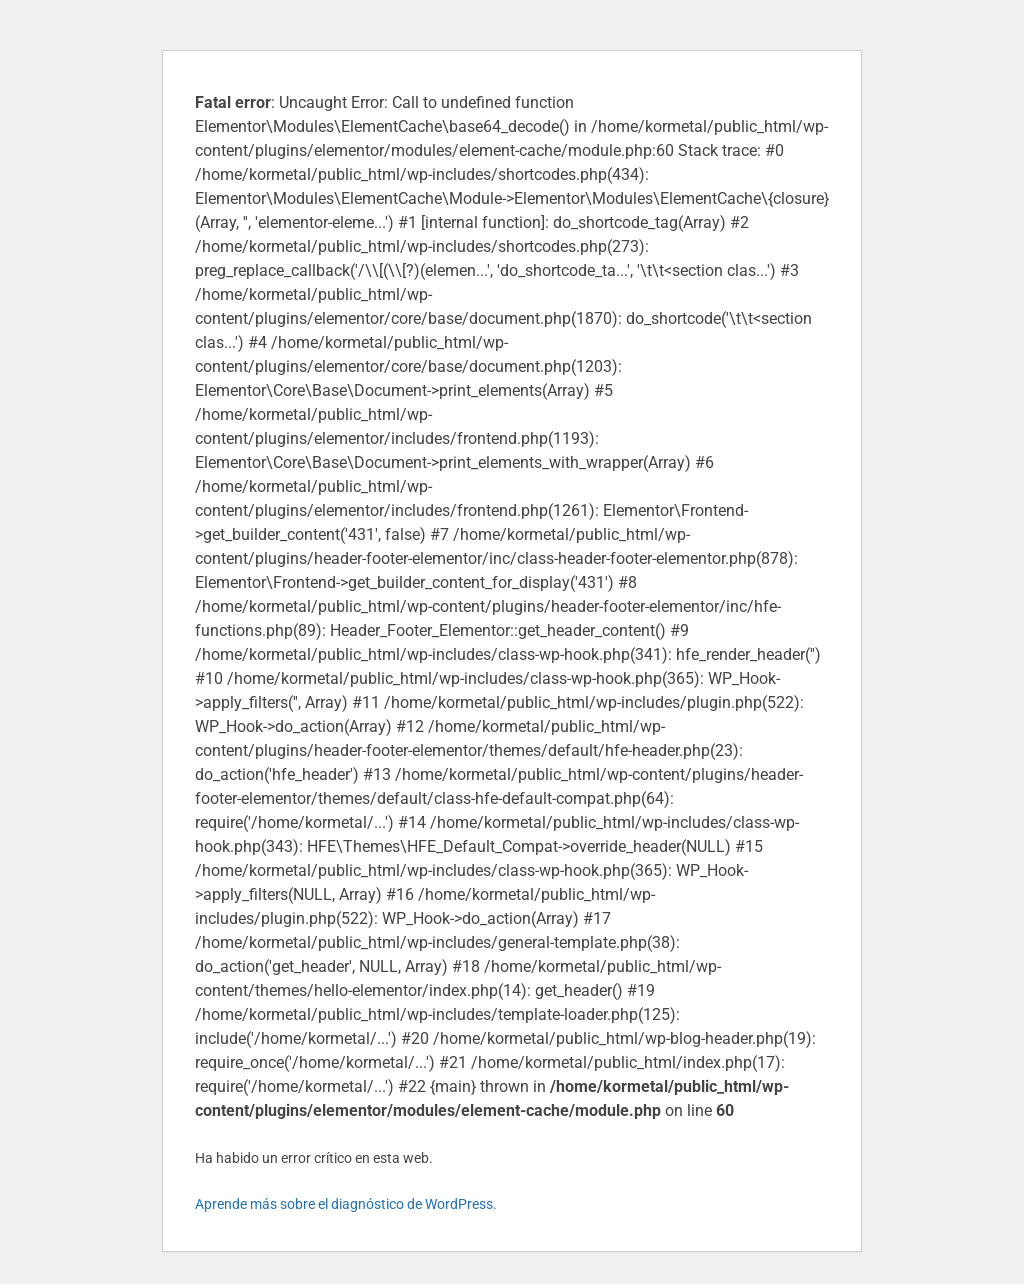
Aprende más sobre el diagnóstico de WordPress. (346, 1204)
